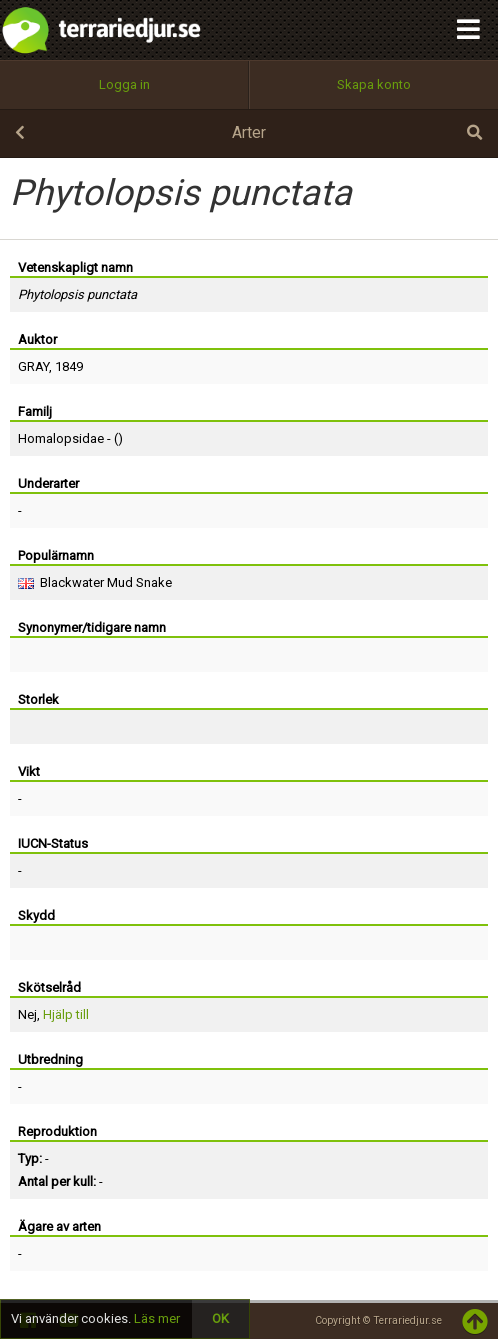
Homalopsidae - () (70, 438)
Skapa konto (374, 84)
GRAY (33, 366)
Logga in (124, 84)
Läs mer (157, 1318)
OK (220, 1318)
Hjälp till (66, 1014)
